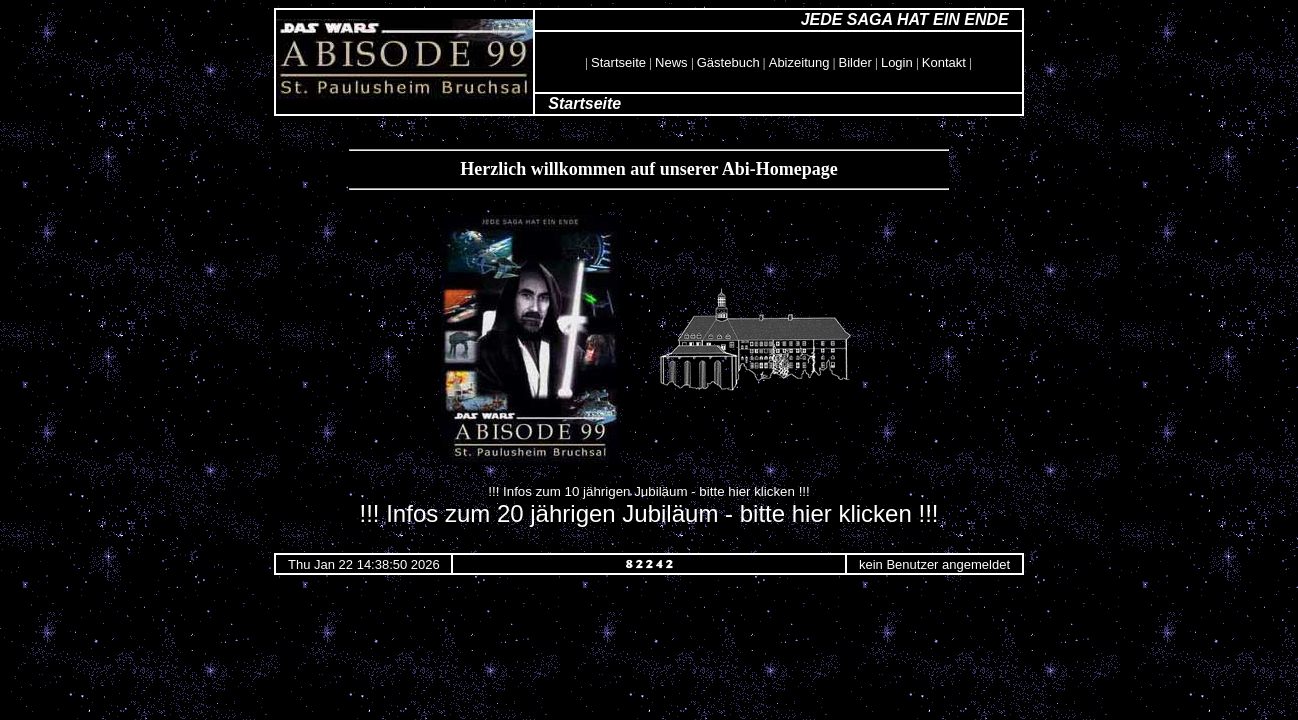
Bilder (855, 62)
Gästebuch (728, 62)
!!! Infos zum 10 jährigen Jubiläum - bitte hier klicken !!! (649, 491)
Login (897, 62)
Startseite (618, 62)
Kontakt (944, 62)
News (671, 62)
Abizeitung (799, 62)
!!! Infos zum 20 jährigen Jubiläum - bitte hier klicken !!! (649, 513)
